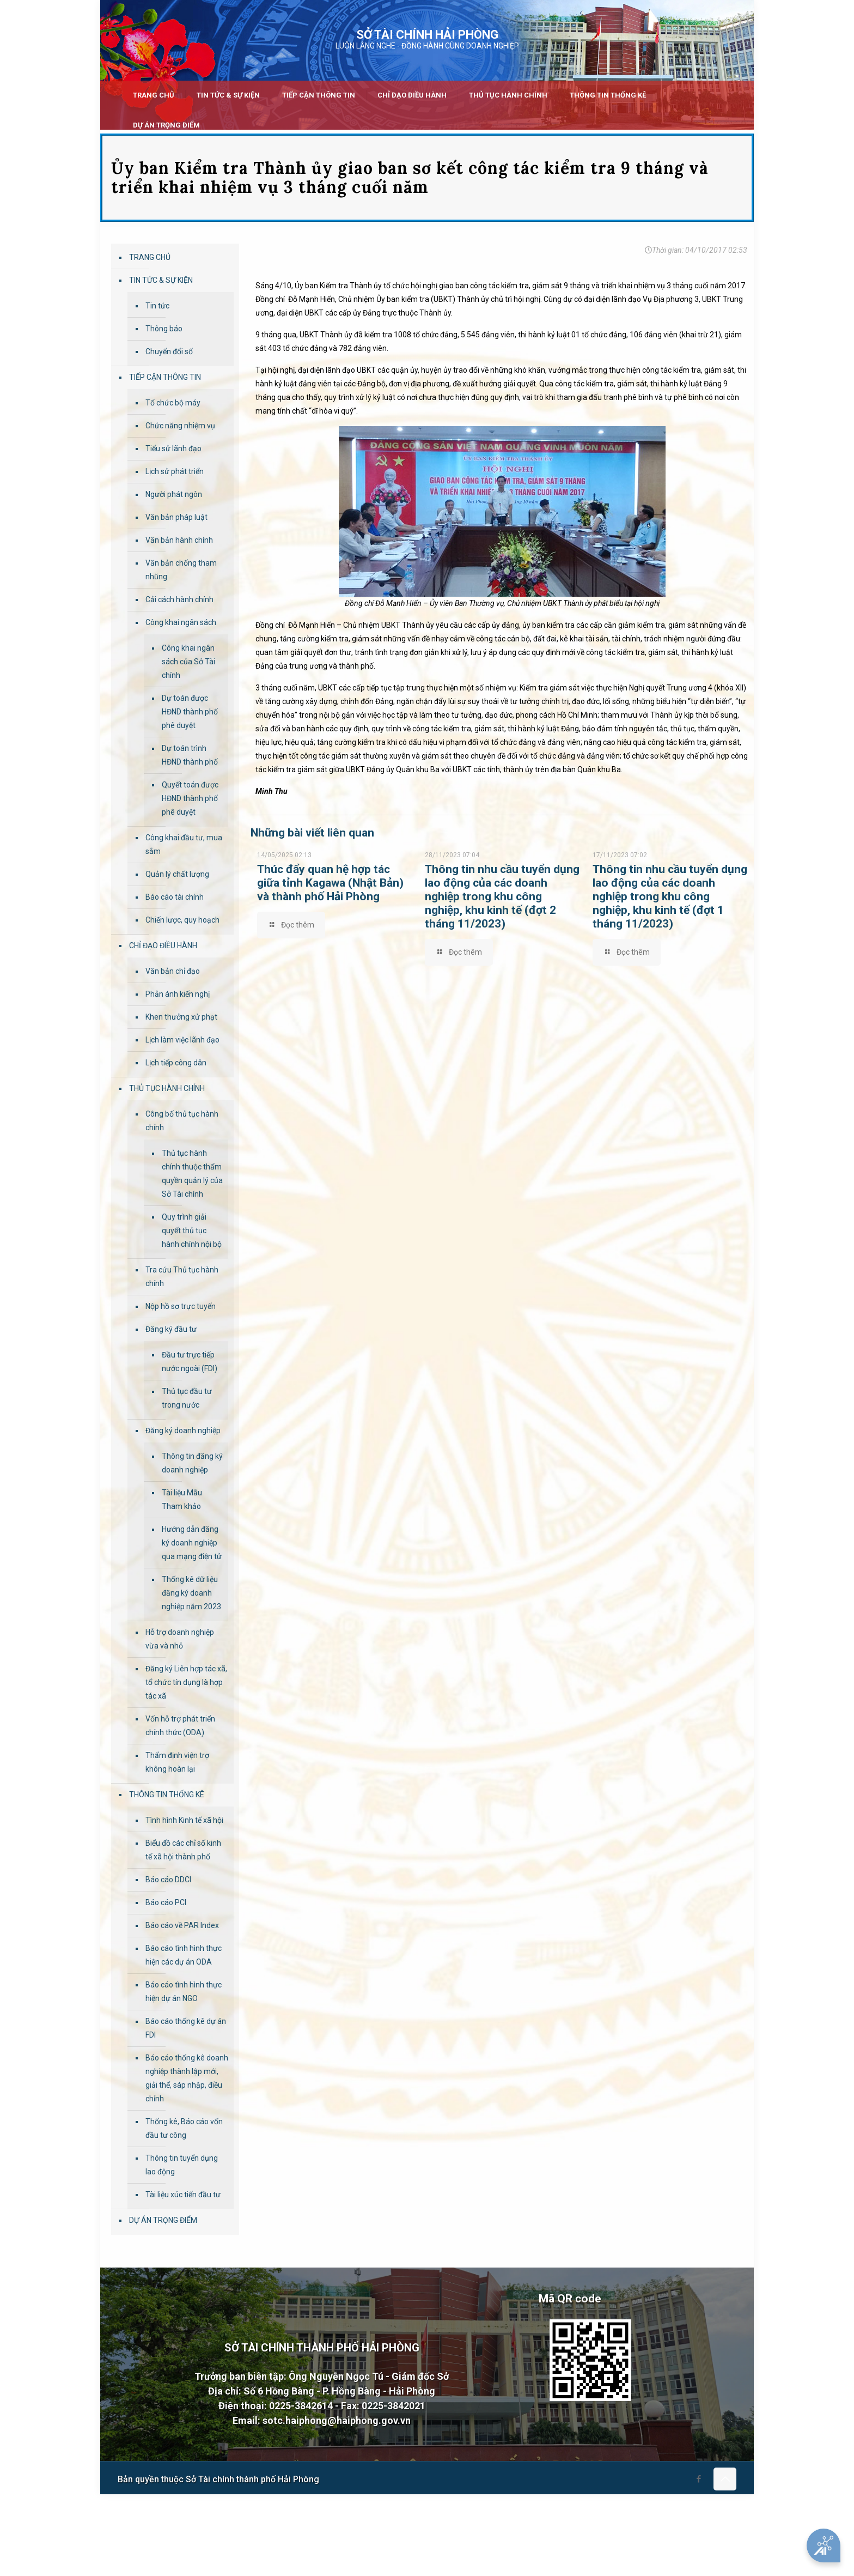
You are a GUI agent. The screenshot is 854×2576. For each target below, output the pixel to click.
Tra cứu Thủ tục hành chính (181, 1276)
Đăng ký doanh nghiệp (183, 1430)
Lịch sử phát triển (174, 471)
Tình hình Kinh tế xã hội (184, 1820)
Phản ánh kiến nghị (177, 994)
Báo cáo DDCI (168, 1879)
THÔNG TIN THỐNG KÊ (166, 1794)
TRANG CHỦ (149, 257)
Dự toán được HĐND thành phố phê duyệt (190, 712)
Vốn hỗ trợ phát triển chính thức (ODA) (180, 1725)
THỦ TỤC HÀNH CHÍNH (167, 1088)
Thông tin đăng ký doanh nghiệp (192, 1463)
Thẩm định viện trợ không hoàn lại (177, 1762)
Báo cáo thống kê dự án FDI (185, 2028)
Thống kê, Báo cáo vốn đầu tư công (184, 2128)
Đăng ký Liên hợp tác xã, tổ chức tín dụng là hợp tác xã (186, 1682)
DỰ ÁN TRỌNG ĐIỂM (163, 2220)
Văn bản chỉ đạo (172, 971)
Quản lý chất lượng (177, 874)
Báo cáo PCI (165, 1902)
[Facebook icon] (698, 2479)
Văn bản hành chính (179, 540)
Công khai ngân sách (180, 622)
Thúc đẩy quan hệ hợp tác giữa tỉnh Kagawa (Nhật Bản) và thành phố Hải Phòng (330, 883)
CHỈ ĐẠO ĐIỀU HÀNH (163, 945)
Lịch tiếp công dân (175, 1062)
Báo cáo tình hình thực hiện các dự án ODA (183, 1955)
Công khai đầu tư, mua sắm (183, 844)
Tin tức (157, 305)
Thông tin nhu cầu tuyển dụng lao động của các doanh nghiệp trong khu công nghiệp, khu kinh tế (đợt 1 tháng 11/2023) (670, 896)
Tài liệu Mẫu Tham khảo (182, 1499)
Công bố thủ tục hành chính (181, 1121)
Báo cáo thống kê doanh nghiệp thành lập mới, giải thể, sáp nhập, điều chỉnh (186, 2078)
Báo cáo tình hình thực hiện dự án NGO (183, 1991)
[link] (228, 111)
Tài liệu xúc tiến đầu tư (183, 2194)
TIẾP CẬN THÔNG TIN (165, 377)
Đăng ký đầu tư (171, 1329)
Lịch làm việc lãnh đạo (182, 1039)
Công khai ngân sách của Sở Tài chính (188, 662)
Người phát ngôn (173, 494)
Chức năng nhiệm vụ (180, 425)
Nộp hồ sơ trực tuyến (180, 1306)
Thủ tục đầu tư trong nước (187, 1398)
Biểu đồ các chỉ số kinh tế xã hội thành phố (183, 1850)
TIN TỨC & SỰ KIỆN (161, 280)
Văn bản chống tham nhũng (181, 570)
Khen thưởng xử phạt (181, 1017)
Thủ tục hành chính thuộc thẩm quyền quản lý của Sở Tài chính (192, 1173)
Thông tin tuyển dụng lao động (181, 2165)
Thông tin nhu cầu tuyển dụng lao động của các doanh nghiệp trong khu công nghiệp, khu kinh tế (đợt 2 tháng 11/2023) (502, 896)
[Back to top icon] (724, 2479)
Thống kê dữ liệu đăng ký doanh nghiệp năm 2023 (191, 1593)
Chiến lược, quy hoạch (182, 920)
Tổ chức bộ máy (172, 402)
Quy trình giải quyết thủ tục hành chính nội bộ (192, 1230)
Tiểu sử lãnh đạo (173, 448)
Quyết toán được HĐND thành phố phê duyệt (190, 798)
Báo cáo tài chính (174, 897)
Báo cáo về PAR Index (182, 1925)
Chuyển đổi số (169, 351)
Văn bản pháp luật (176, 517)
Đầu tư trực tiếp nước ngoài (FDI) (189, 1361)
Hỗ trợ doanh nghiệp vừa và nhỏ (179, 1639)
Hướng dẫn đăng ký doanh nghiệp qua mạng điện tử (192, 1543)
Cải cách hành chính (179, 599)
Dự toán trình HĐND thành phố (190, 755)
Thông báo (163, 328)
